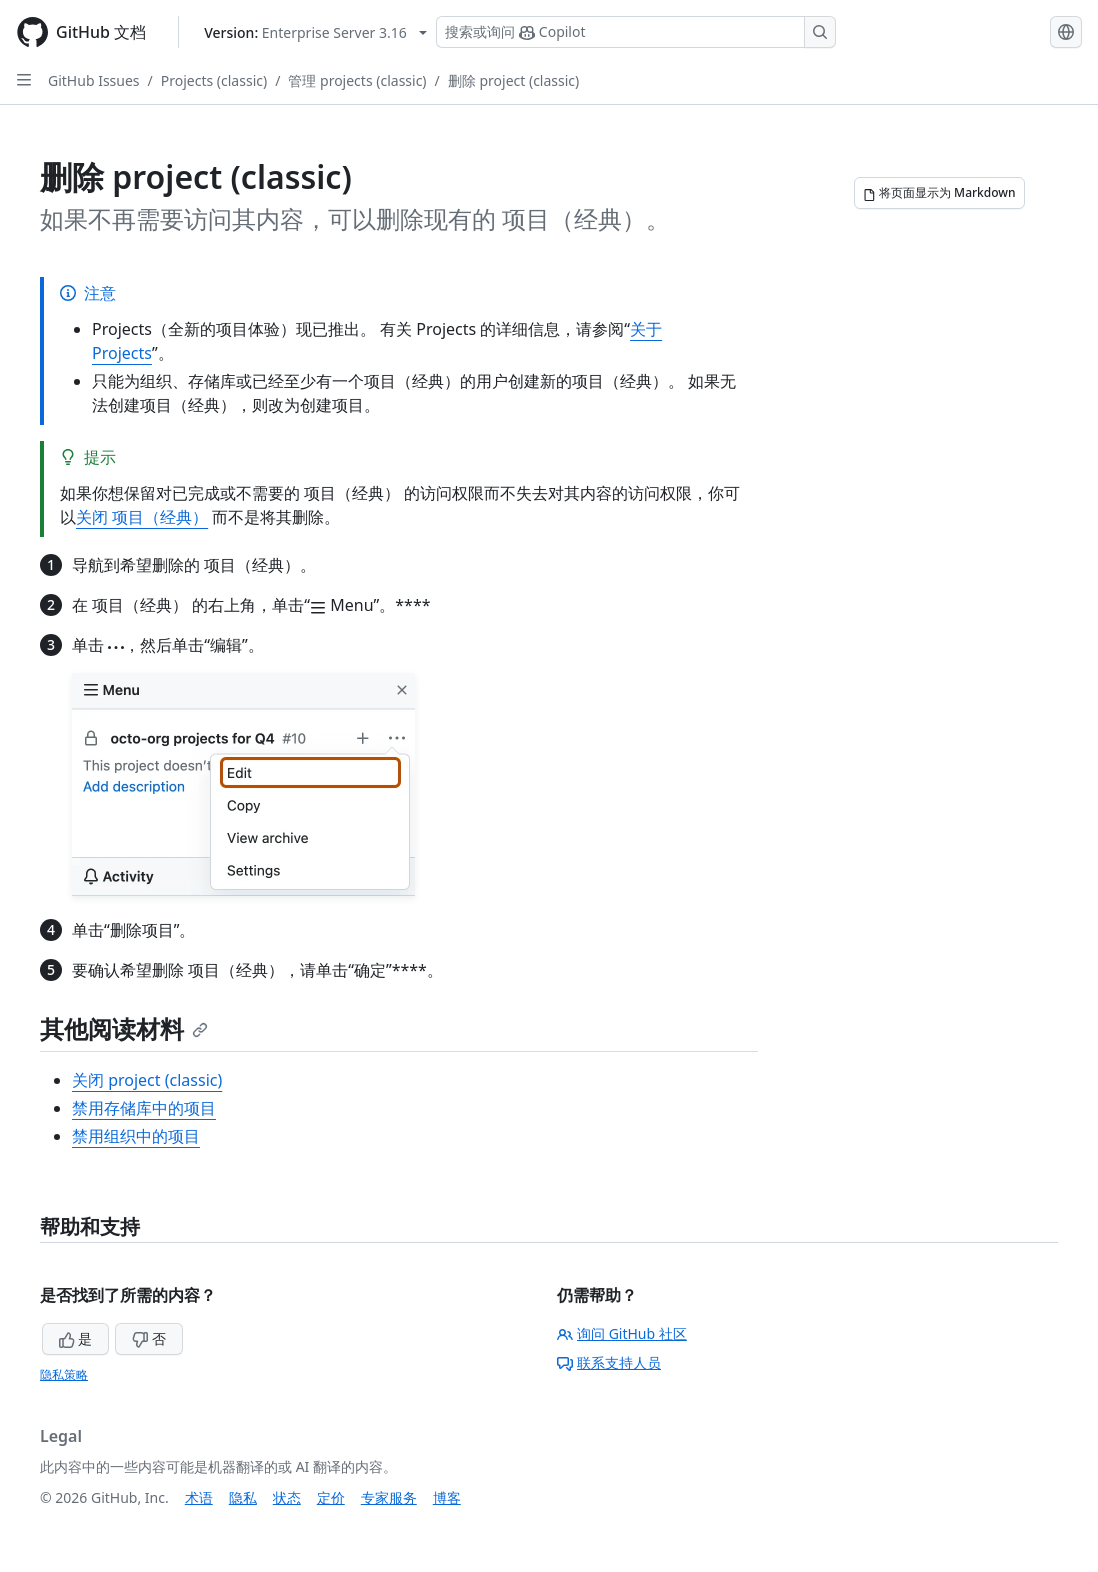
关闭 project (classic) (147, 1080)
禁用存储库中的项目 (144, 1108)
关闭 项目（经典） (142, 517)
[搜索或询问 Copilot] (636, 32)
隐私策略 (64, 1374)
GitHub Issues (94, 80)
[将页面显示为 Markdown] (939, 193)
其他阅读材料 (124, 1028)
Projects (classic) (214, 80)
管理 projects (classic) (357, 80)
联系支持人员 (609, 1362)
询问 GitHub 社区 (622, 1333)
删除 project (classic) (513, 80)
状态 (287, 1497)
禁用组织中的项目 (136, 1136)
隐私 (243, 1497)
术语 (199, 1497)
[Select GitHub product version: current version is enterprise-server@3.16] (315, 32)
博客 (447, 1497)
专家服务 (389, 1497)
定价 (331, 1497)
